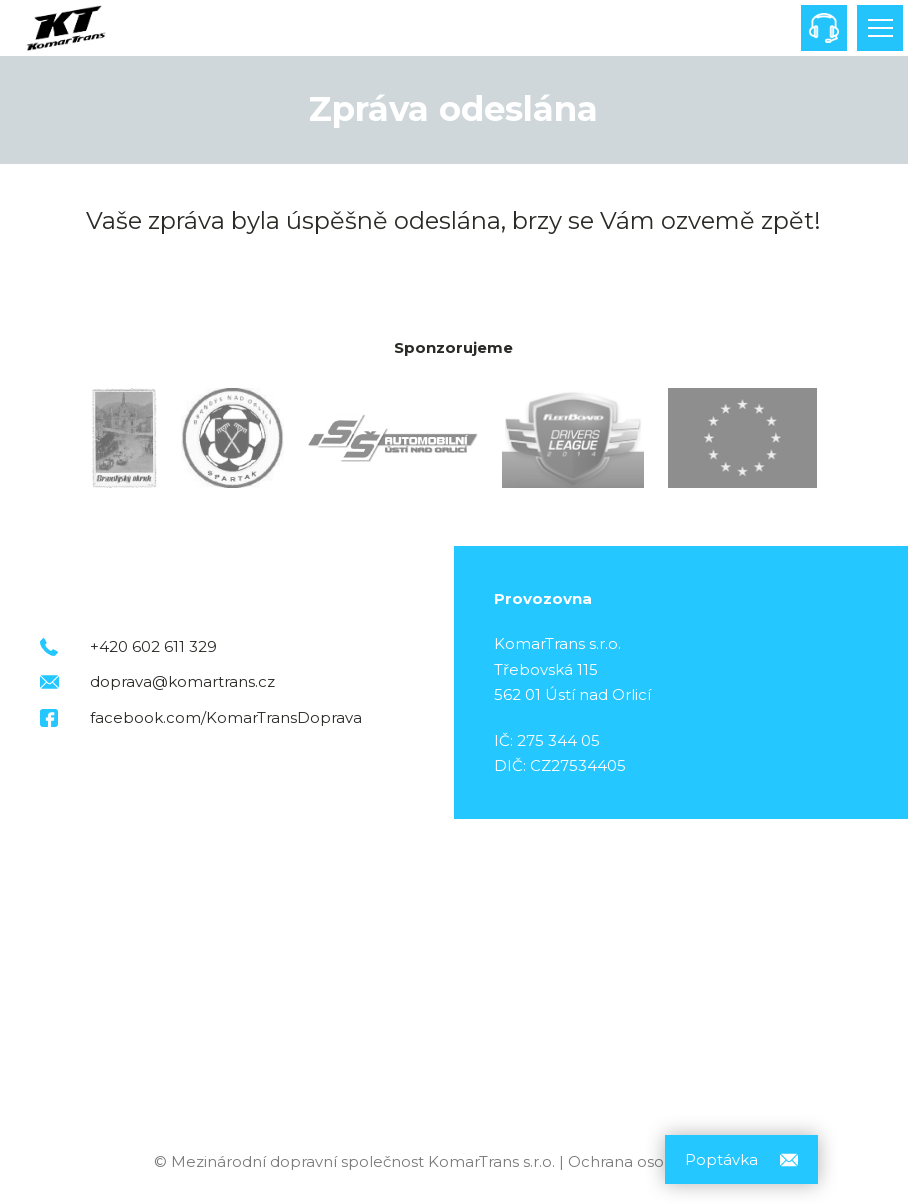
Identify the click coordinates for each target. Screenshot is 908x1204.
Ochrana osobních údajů (661, 1161)
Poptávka (721, 1159)
